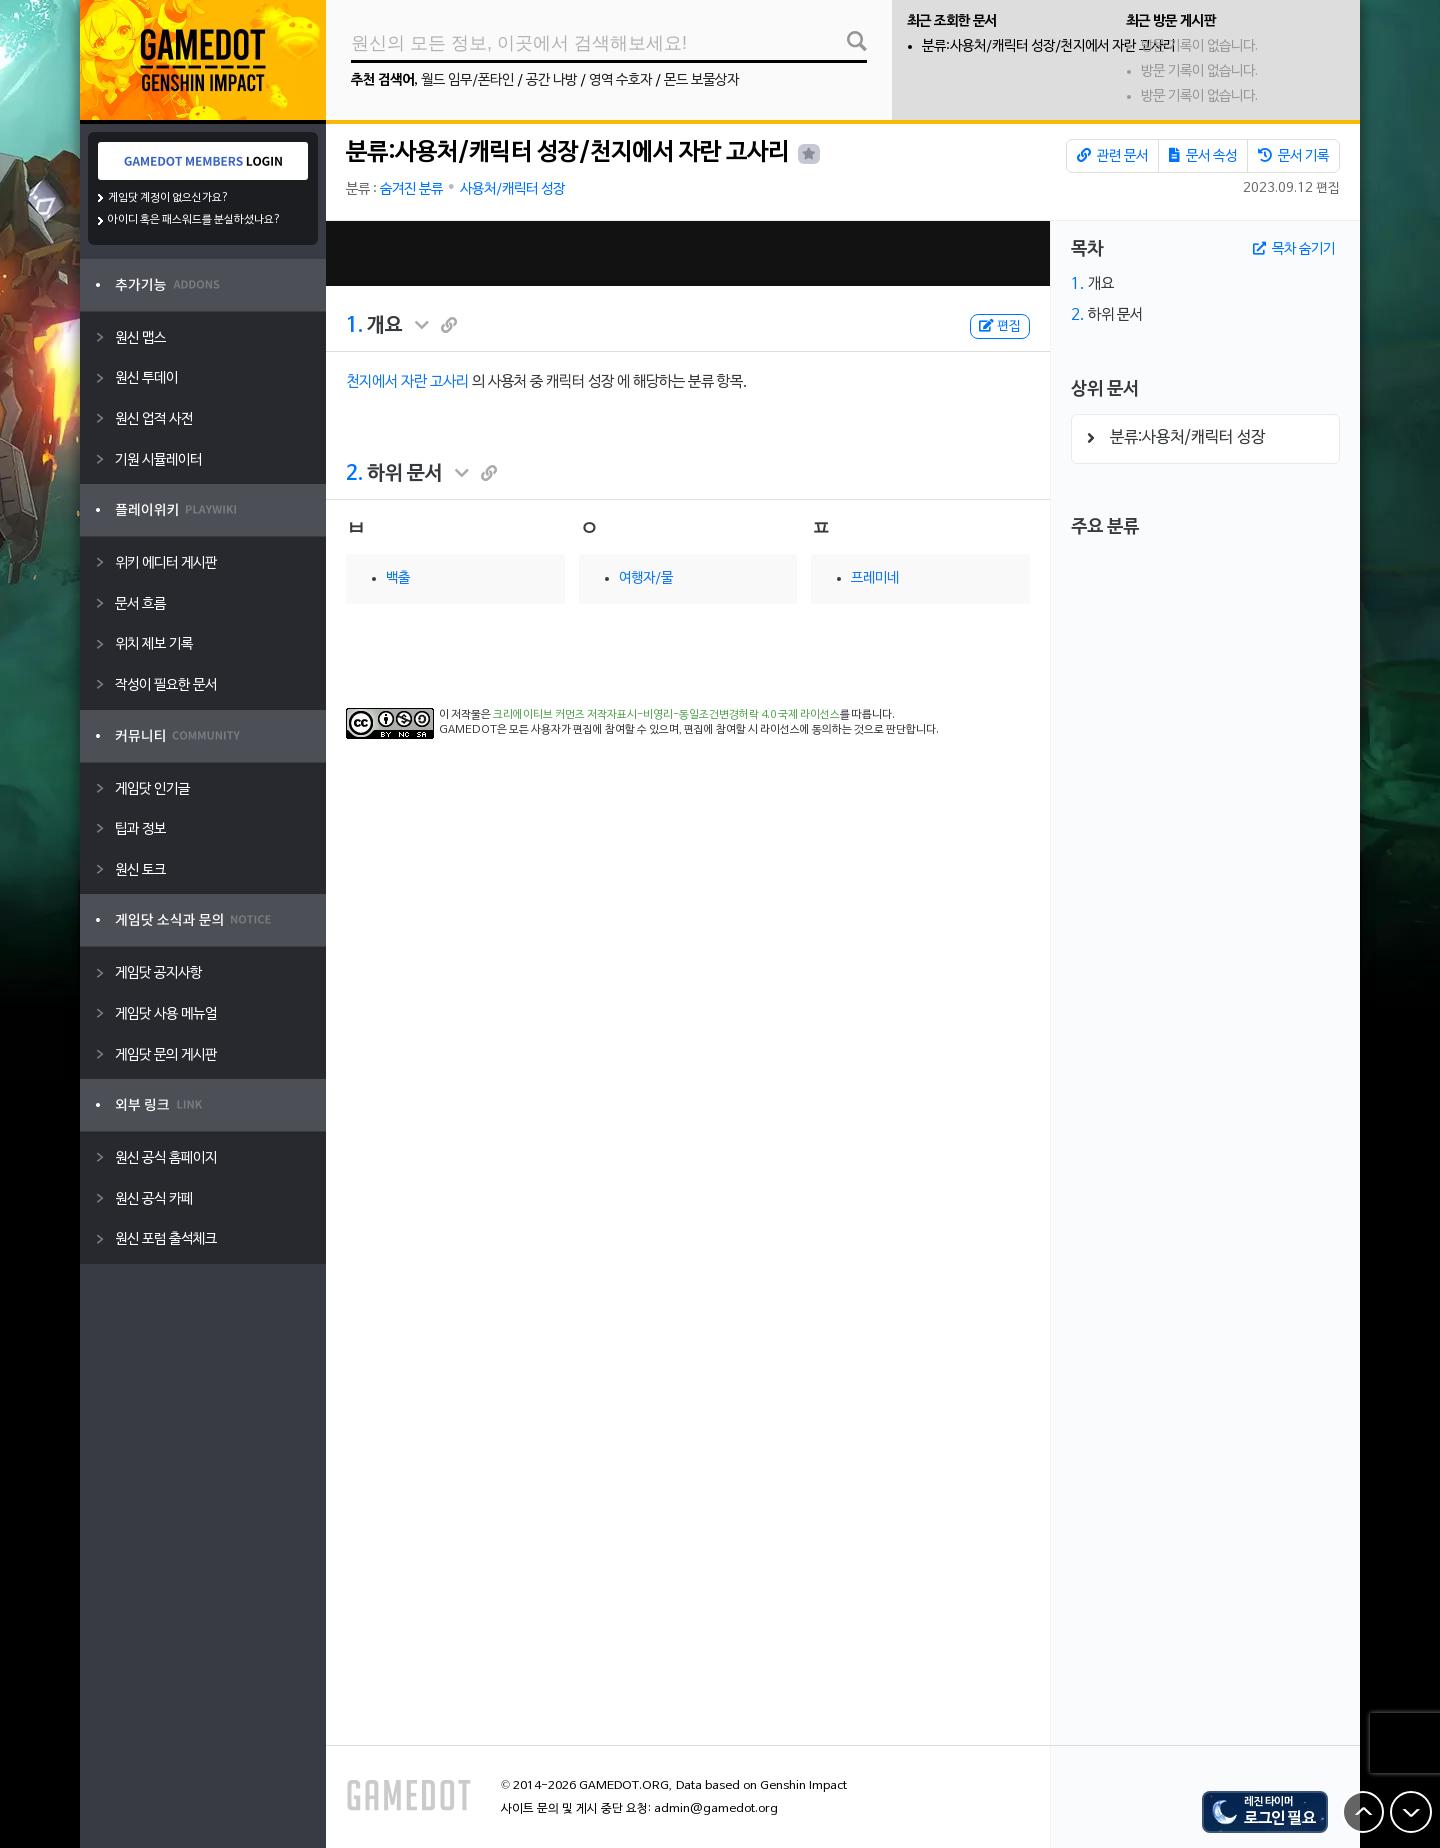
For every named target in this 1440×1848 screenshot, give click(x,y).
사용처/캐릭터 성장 (512, 189)
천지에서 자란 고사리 (407, 382)
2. (354, 474)
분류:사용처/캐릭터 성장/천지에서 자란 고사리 (1048, 46)
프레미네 (875, 578)
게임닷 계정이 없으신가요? (168, 198)
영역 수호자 (620, 80)
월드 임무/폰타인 (467, 80)
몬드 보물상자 (701, 80)
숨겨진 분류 (411, 189)
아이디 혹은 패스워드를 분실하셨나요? (194, 220)
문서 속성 (1203, 156)
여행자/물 (646, 578)
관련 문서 (1112, 156)
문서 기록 (1293, 156)
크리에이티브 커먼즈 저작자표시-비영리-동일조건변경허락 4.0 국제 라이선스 (666, 715)
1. (354, 326)
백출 (398, 578)
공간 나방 (551, 80)
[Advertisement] (688, 253)
